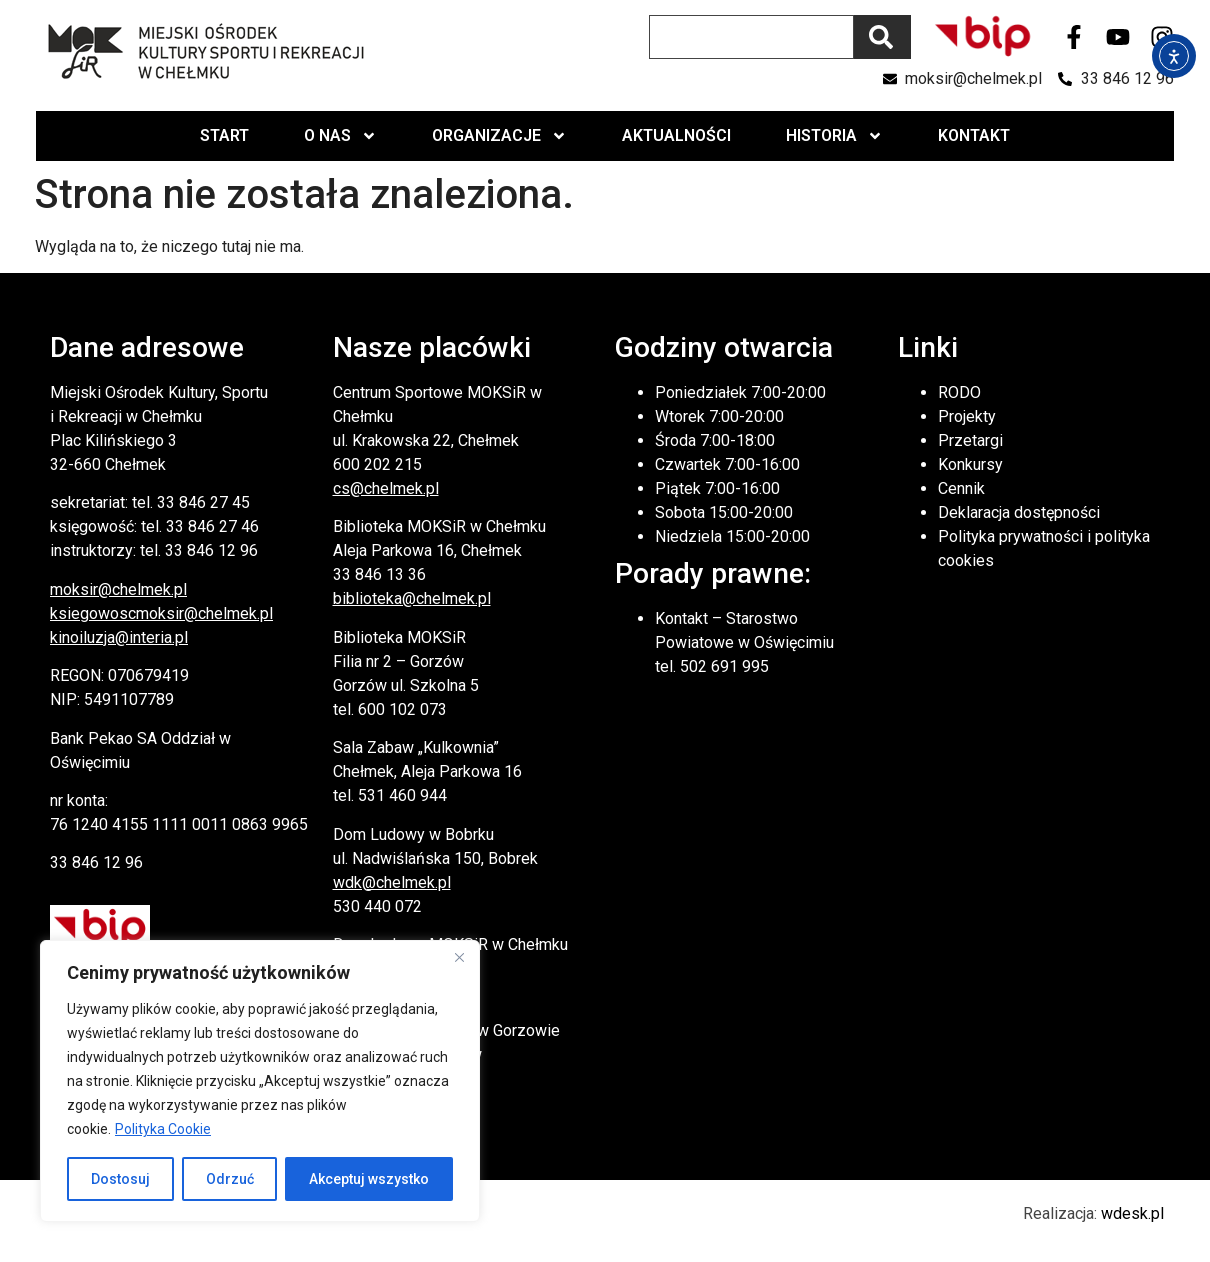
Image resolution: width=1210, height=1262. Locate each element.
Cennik (961, 488)
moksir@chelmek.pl (118, 589)
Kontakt (974, 135)
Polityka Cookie (163, 1129)
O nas (340, 136)
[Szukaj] (882, 37)
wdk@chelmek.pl (392, 882)
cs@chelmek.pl (386, 488)
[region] (260, 1081)
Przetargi (970, 440)
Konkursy (970, 464)
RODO (959, 392)
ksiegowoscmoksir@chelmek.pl (161, 613)
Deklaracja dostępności (1019, 512)
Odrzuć (230, 1179)
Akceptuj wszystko (369, 1179)
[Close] (459, 957)
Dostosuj (120, 1179)
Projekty (967, 416)
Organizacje (499, 136)
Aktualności (676, 135)
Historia (834, 136)
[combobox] (751, 37)
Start (224, 135)
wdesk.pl (1132, 1213)
